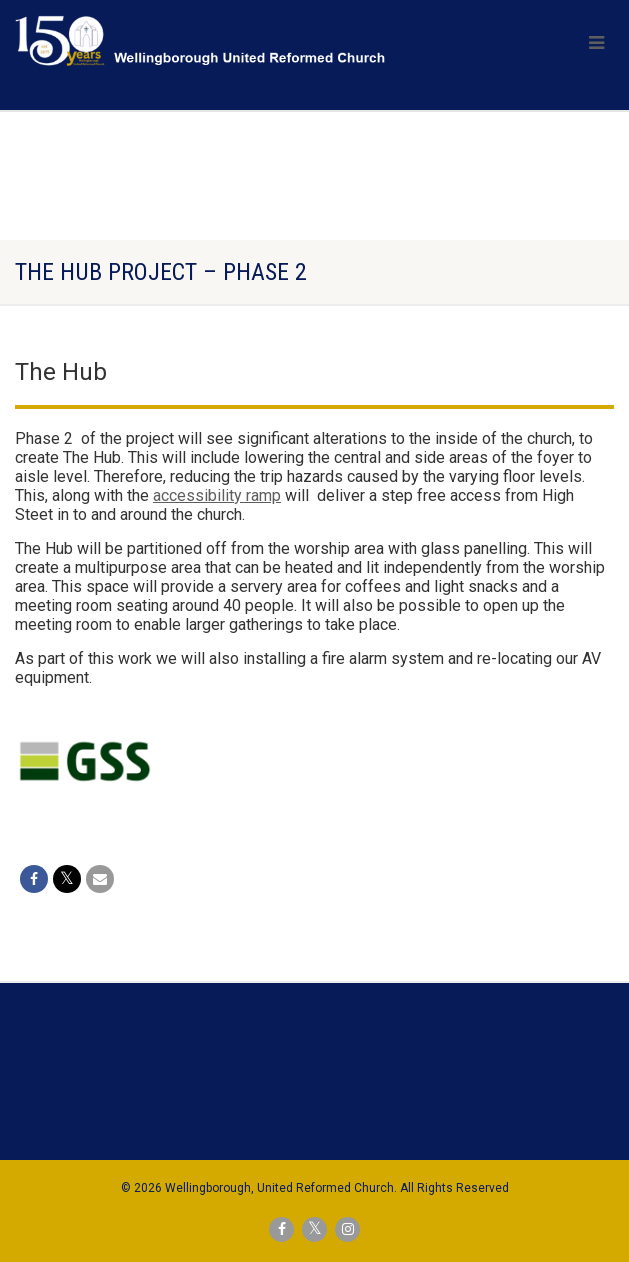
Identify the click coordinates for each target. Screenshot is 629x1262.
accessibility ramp (217, 495)
